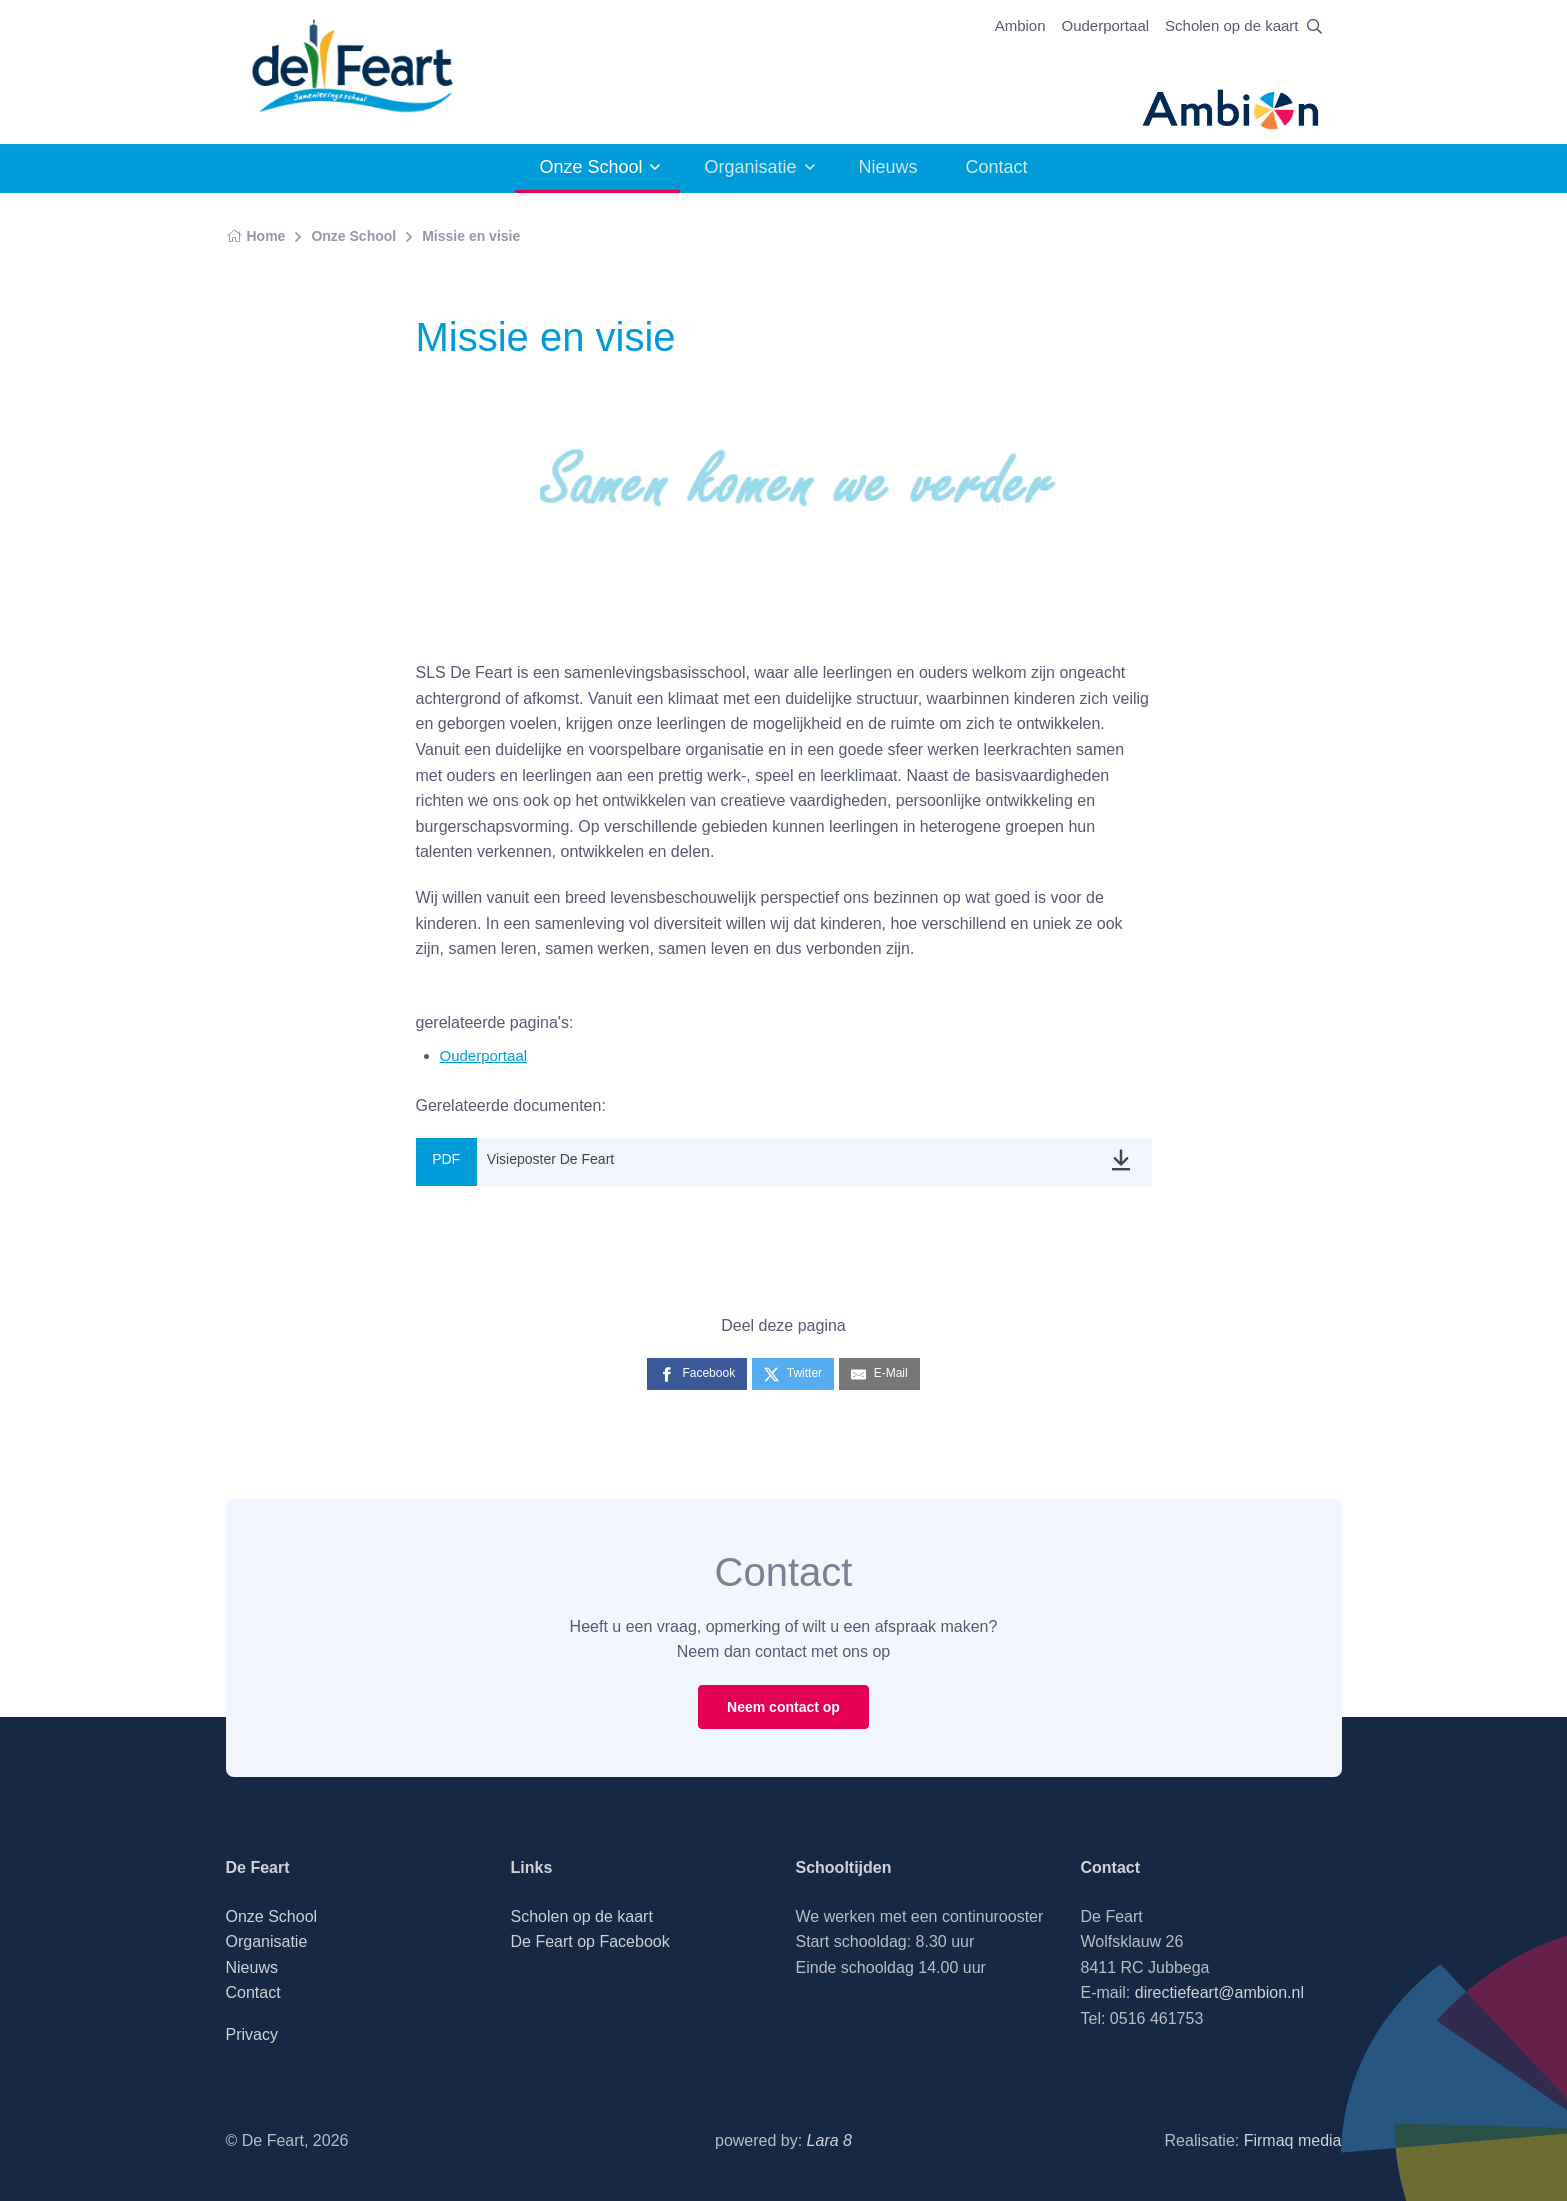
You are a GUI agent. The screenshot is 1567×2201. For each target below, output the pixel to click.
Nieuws (888, 167)
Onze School (590, 167)
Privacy (252, 2034)
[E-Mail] (879, 1373)
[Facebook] (697, 1373)
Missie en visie (471, 236)
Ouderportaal (1106, 25)
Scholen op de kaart (1231, 25)
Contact (997, 167)
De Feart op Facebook (590, 1941)
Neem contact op (783, 1707)
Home (256, 236)
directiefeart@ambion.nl (1219, 1992)
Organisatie (750, 167)
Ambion (1020, 25)
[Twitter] (793, 1373)
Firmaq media (1293, 2140)
